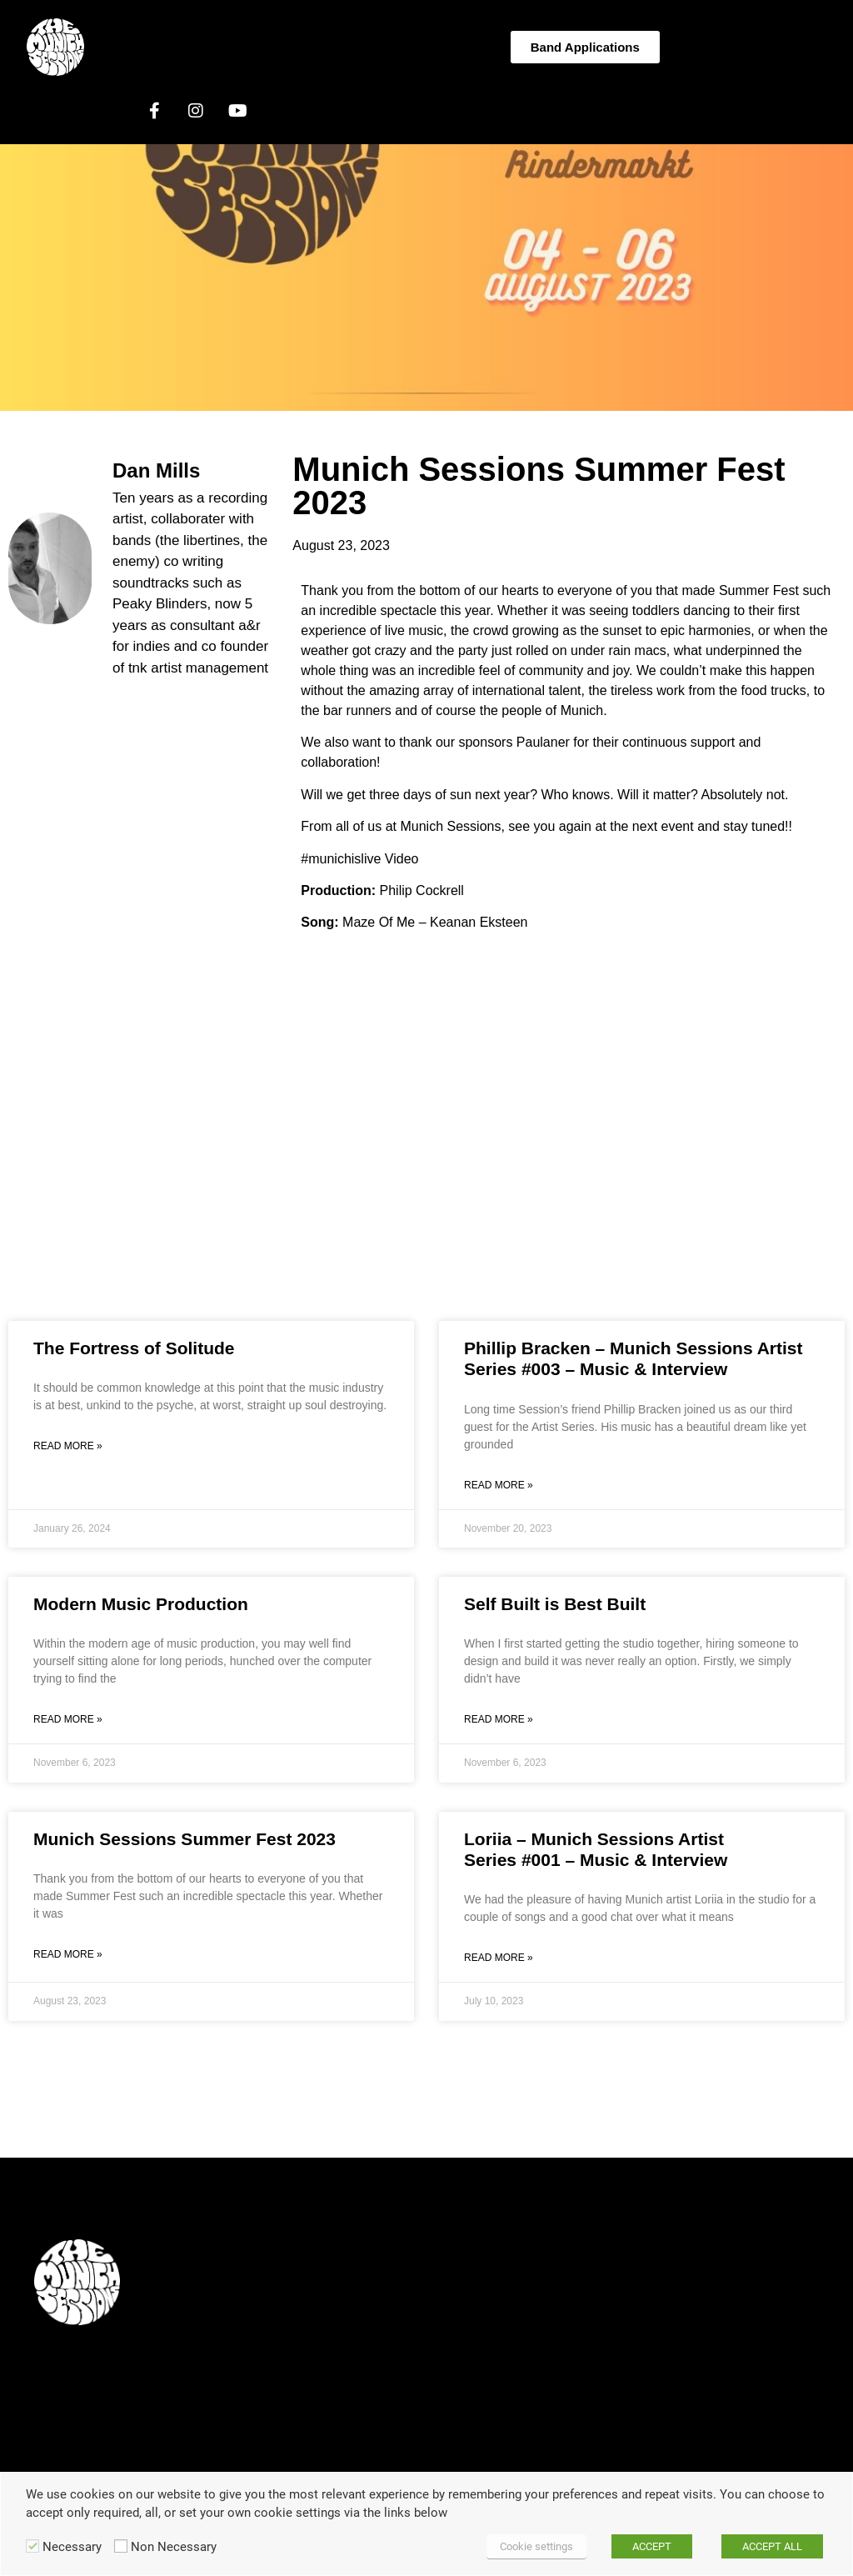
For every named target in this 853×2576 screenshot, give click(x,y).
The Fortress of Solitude (134, 1348)
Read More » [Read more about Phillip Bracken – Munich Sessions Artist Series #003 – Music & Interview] (498, 1485)
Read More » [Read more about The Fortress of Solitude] (67, 1446)
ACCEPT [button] (651, 2546)
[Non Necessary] (120, 2546)
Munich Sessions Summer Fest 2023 (184, 1838)
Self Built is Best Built (555, 1603)
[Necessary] (32, 2546)
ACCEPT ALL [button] (772, 2546)
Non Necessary (174, 2547)
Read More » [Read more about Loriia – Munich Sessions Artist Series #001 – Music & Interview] (498, 1957)
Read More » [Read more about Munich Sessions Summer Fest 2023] (67, 1954)
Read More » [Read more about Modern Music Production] (67, 1719)
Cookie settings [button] (536, 2546)
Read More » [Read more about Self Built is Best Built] (498, 1719)
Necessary (72, 2547)
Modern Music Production (140, 1603)
